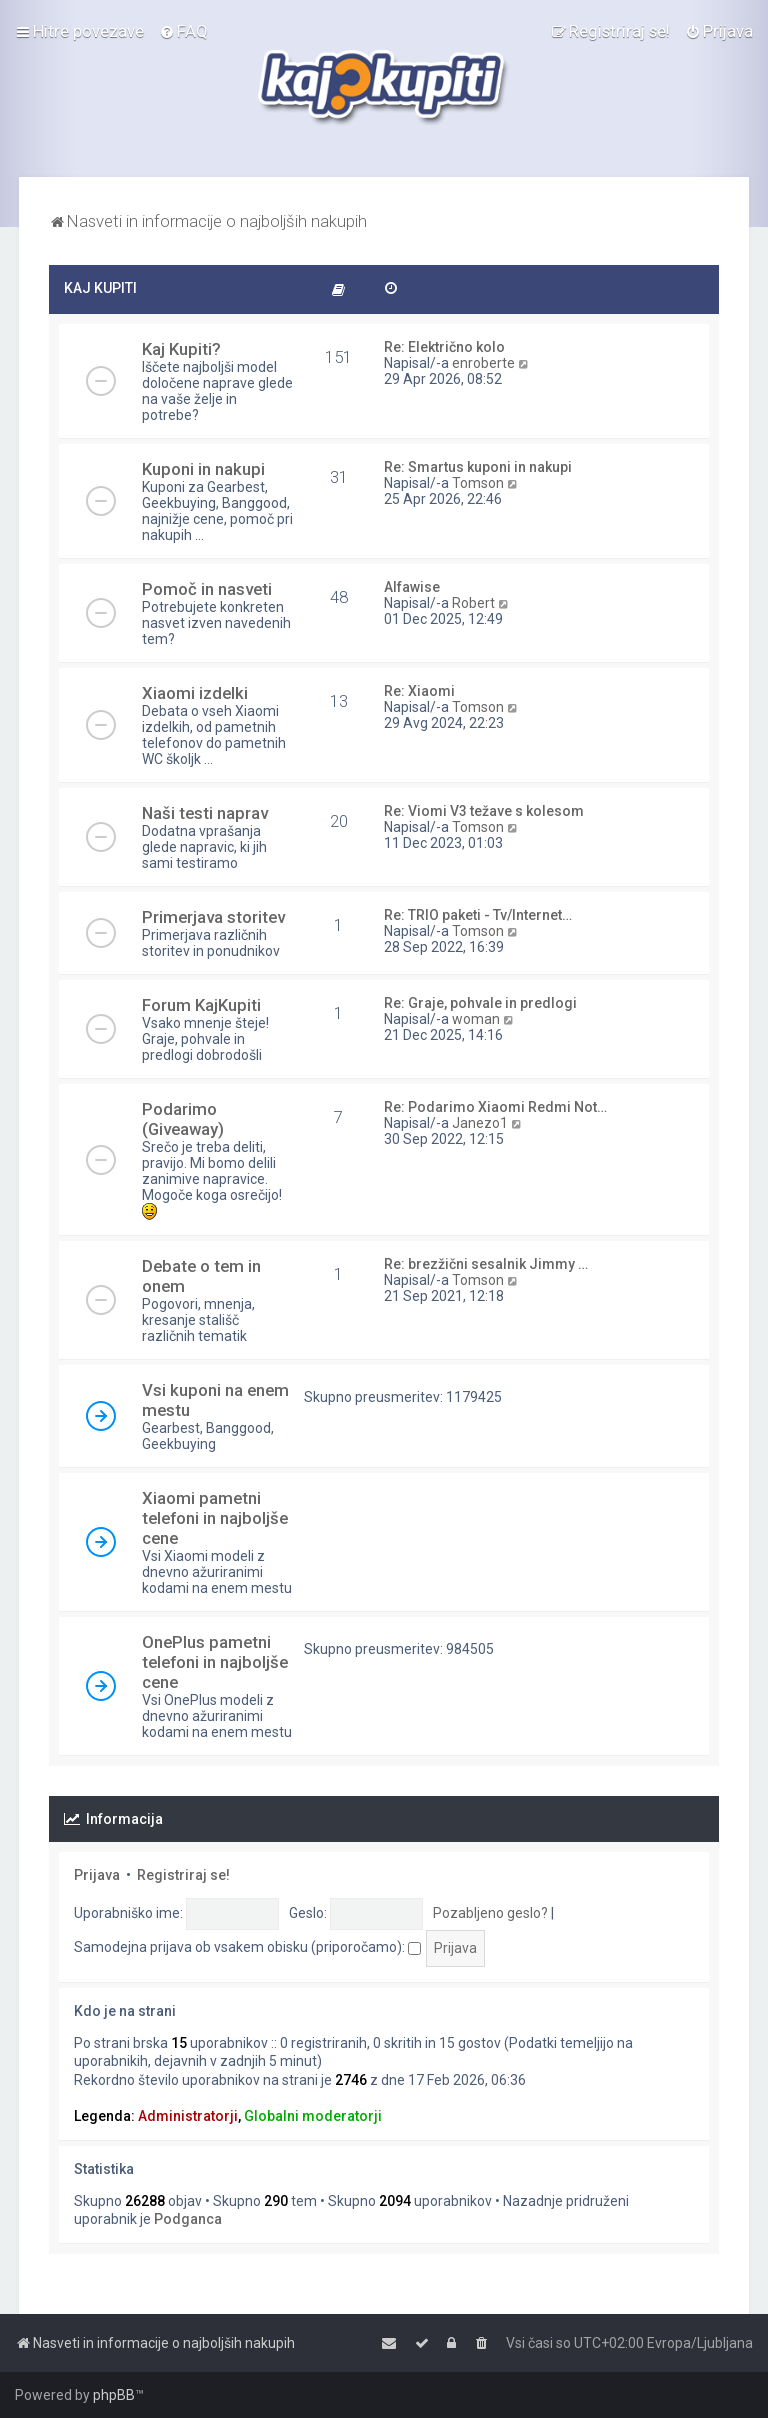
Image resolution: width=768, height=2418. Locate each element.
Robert (473, 603)
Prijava (97, 1875)
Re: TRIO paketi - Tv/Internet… (478, 915)
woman (476, 1019)
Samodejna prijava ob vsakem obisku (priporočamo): (247, 1947)
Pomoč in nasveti (207, 589)
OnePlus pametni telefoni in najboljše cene (215, 1662)
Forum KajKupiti (201, 1005)
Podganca (188, 2219)
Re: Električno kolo (444, 347)
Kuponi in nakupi (203, 469)
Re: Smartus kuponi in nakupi (478, 467)
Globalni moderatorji (313, 2116)
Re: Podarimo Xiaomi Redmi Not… (495, 1107)
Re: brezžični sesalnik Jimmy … (486, 1264)
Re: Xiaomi (419, 691)
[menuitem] (183, 31)
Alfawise (412, 587)
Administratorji (188, 2116)
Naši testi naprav (205, 813)
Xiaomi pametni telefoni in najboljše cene (215, 1518)
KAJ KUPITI (100, 288)
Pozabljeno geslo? (490, 1913)
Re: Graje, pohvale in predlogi (480, 1003)
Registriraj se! (183, 1875)
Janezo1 (480, 1123)
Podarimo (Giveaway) (183, 1119)
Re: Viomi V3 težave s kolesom (484, 811)
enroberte (483, 363)
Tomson (478, 483)
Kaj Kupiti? (181, 349)
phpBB (114, 2395)
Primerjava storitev (213, 917)
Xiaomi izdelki (195, 693)
